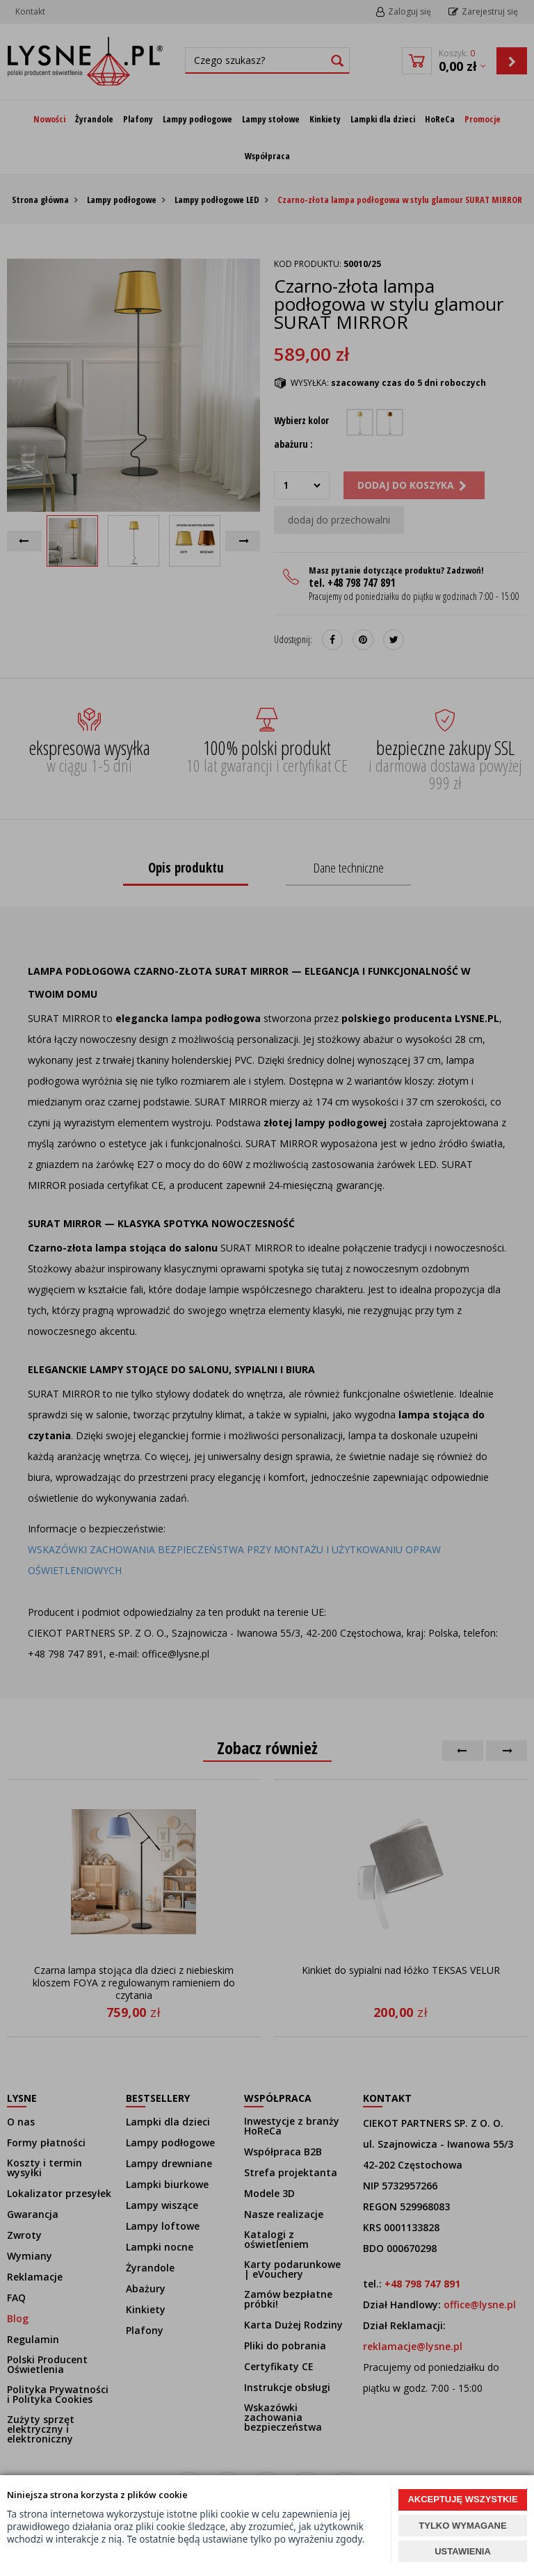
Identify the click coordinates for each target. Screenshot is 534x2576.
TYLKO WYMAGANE (462, 2525)
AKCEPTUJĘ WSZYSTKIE (462, 2499)
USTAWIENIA (463, 2551)
